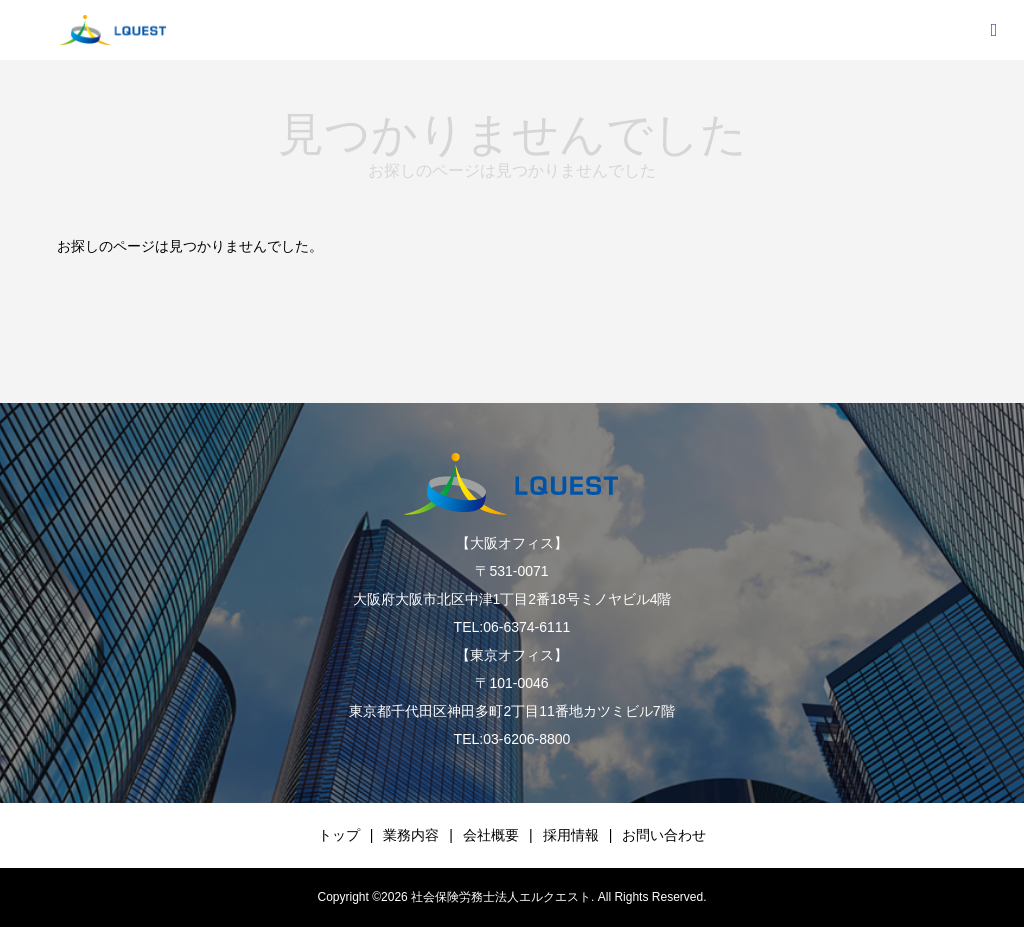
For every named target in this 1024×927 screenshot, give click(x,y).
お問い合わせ (664, 835)
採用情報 (571, 835)
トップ (339, 835)
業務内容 (411, 835)
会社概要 (491, 835)
